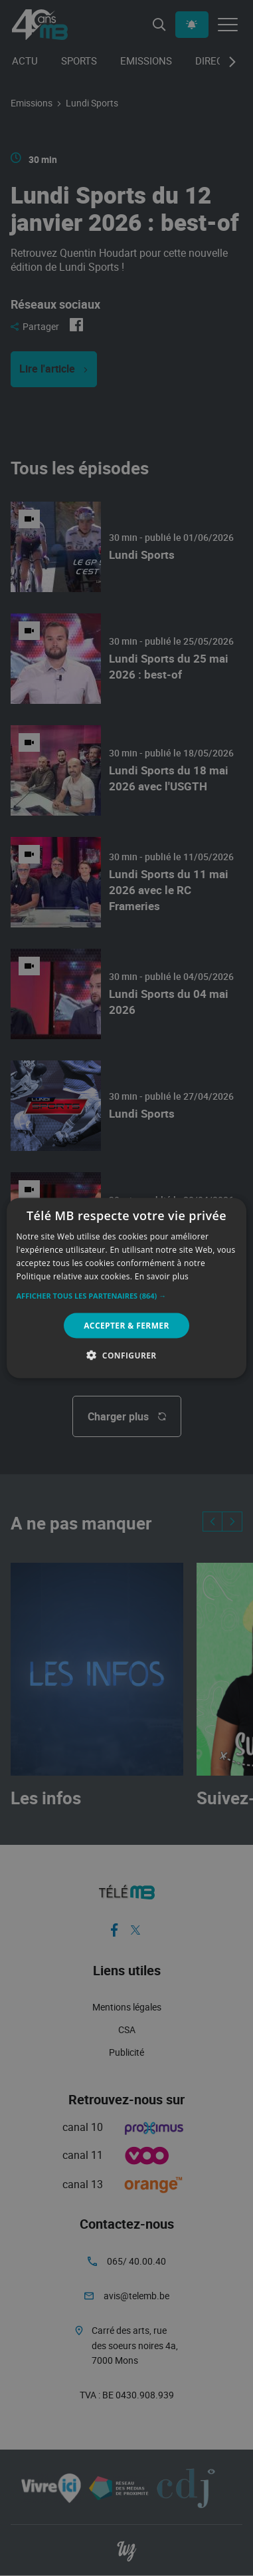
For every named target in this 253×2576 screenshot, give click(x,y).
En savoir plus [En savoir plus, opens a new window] (162, 1275)
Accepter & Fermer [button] (126, 1325)
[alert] (126, 1288)
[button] (127, 1295)
